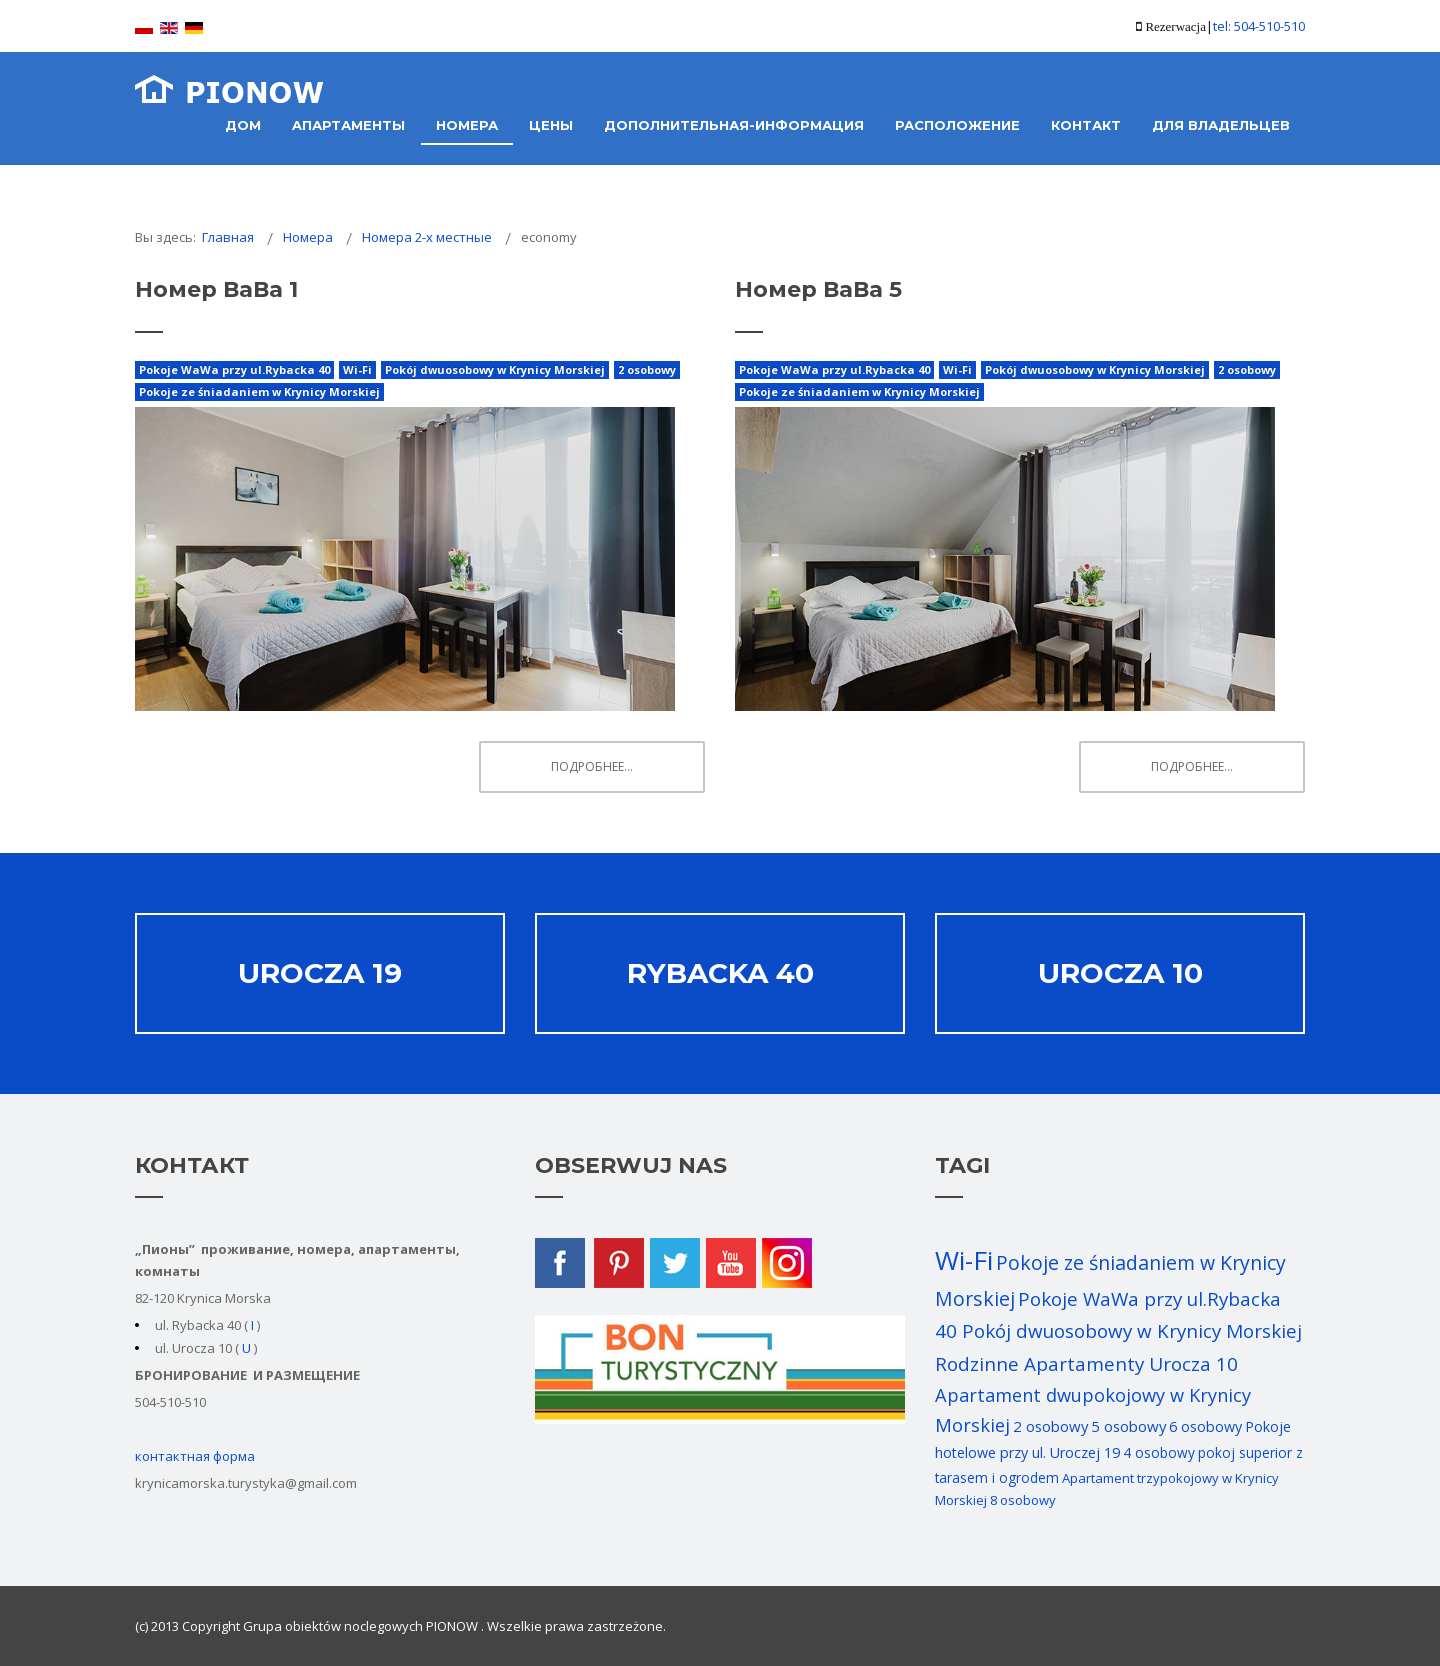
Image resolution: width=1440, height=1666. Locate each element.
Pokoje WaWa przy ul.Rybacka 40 (234, 369)
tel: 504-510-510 (1259, 26)
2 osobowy (647, 369)
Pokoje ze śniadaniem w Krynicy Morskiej (259, 391)
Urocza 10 (1120, 973)
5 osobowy (1128, 1426)
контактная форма (195, 1456)
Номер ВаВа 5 (818, 289)
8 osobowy (1023, 1500)
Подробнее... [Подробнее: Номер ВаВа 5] (1192, 766)
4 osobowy (1159, 1452)
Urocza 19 (320, 973)
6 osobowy (1205, 1426)
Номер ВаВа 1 (216, 289)
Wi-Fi (357, 369)
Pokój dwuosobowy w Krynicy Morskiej (495, 369)
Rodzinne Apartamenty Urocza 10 (1086, 1364)
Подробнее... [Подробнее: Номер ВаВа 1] (592, 766)
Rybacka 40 (720, 973)
